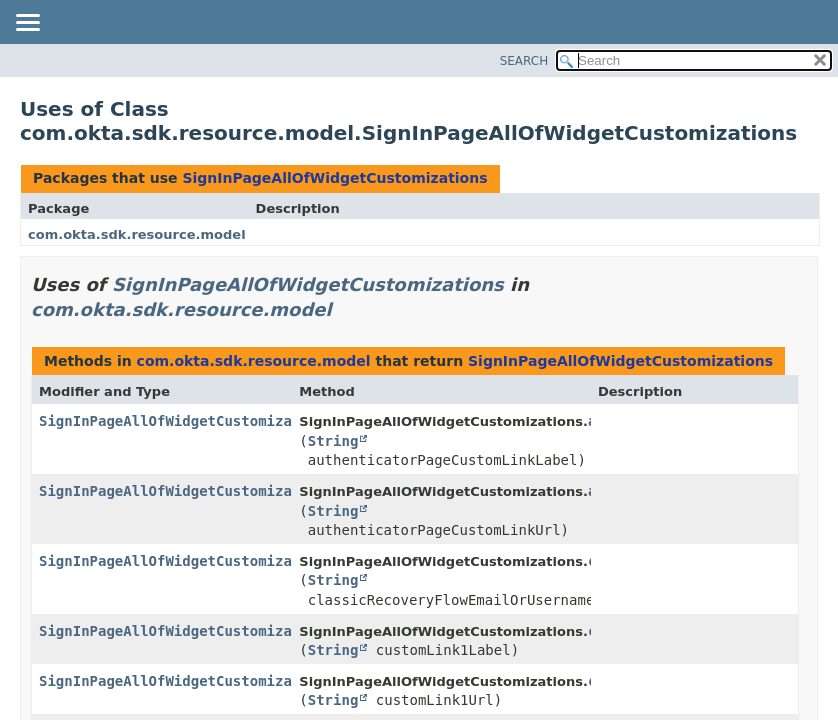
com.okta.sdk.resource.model (137, 234)
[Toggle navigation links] (27, 24)
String (333, 441)
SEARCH (524, 61)
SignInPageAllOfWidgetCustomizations (334, 178)
